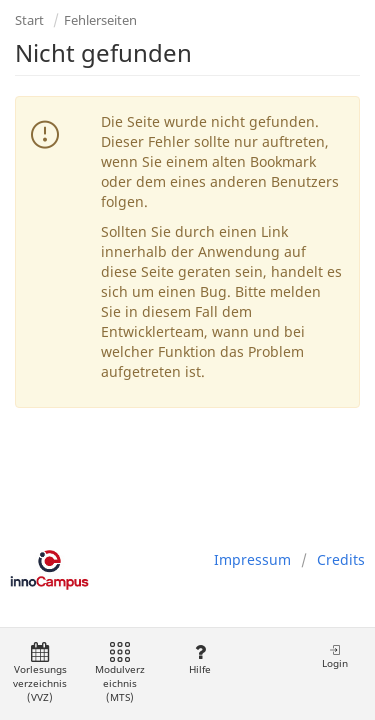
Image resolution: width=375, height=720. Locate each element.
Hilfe (199, 659)
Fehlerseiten (100, 20)
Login (335, 656)
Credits (341, 559)
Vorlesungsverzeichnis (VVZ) (40, 673)
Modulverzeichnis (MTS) (120, 673)
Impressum (252, 559)
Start (29, 20)
